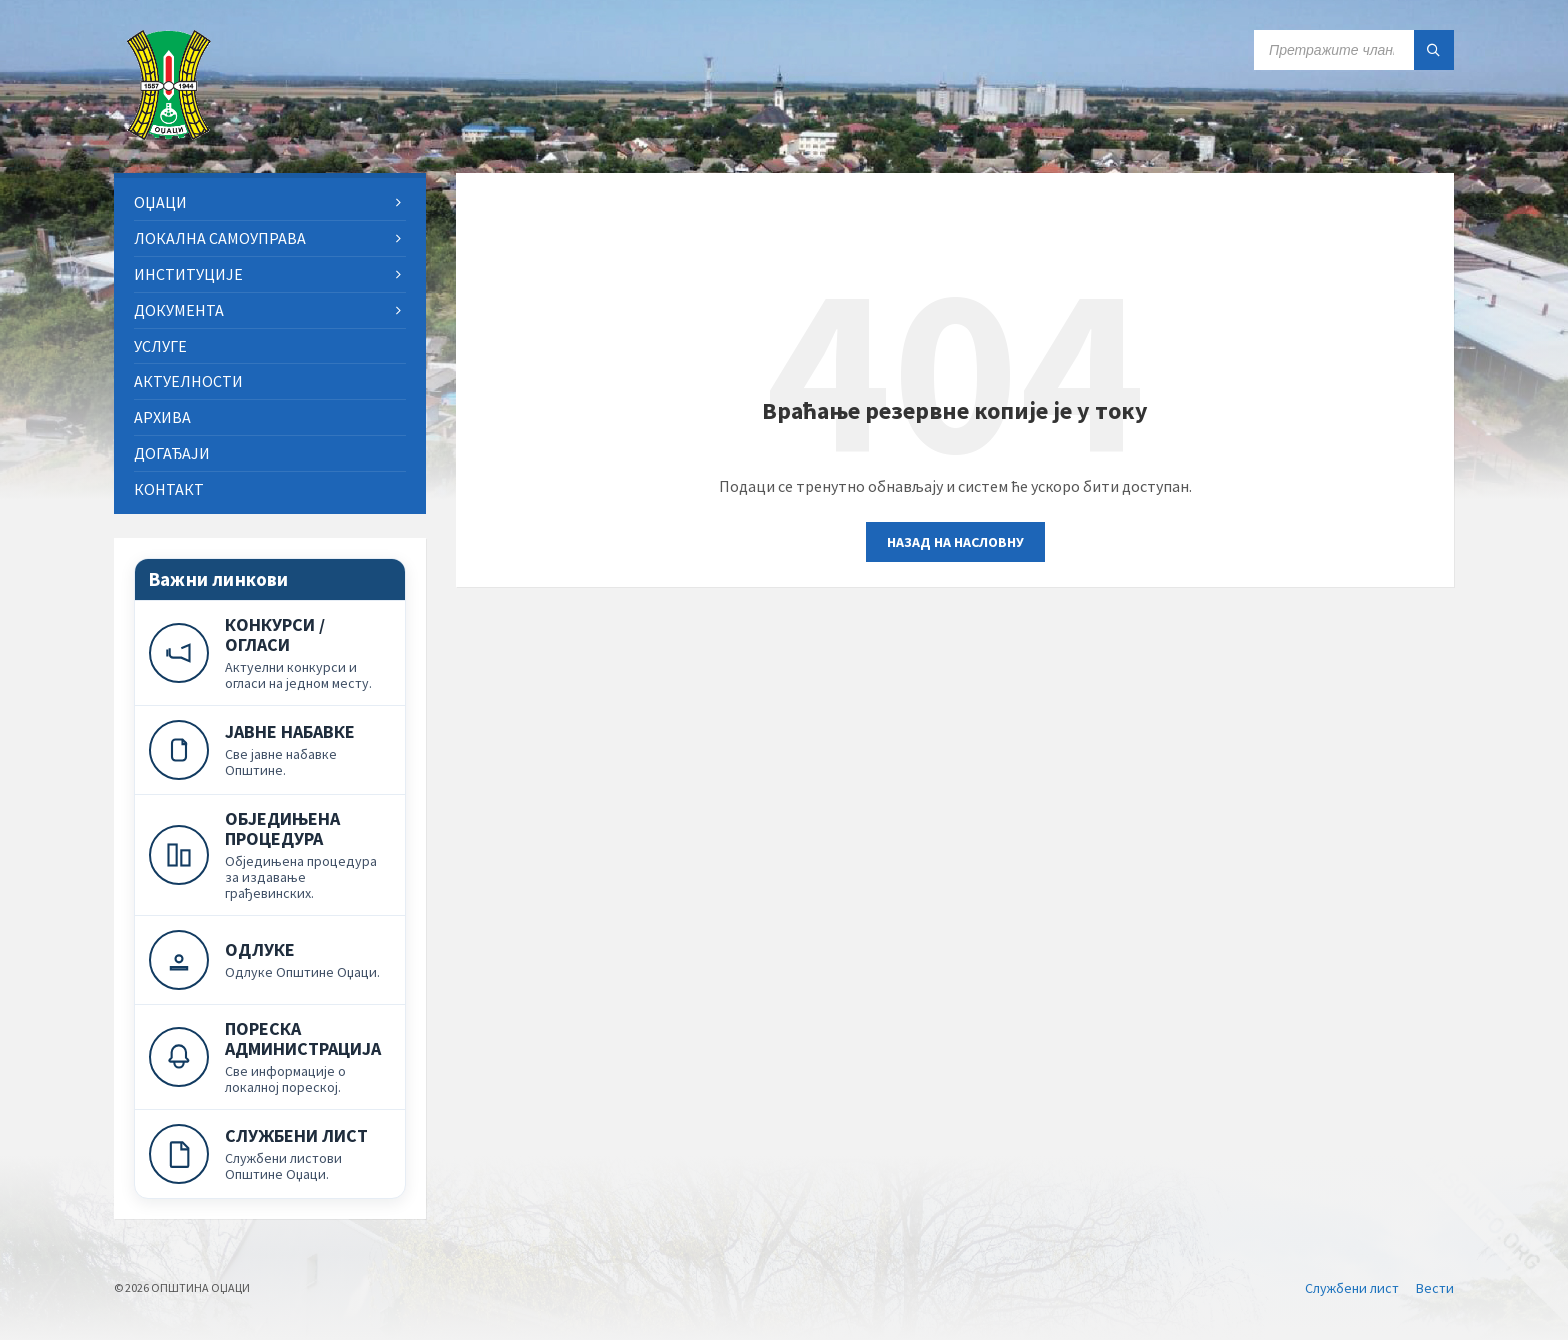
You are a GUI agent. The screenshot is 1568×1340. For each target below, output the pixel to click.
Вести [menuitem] (1435, 1288)
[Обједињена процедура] (270, 854)
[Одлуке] (270, 959)
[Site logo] (169, 134)
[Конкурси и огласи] (270, 652)
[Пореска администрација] (270, 1056)
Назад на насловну (955, 542)
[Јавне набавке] (270, 749)
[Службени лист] (270, 1153)
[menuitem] (270, 202)
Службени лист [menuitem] (1352, 1288)
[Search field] (1354, 50)
